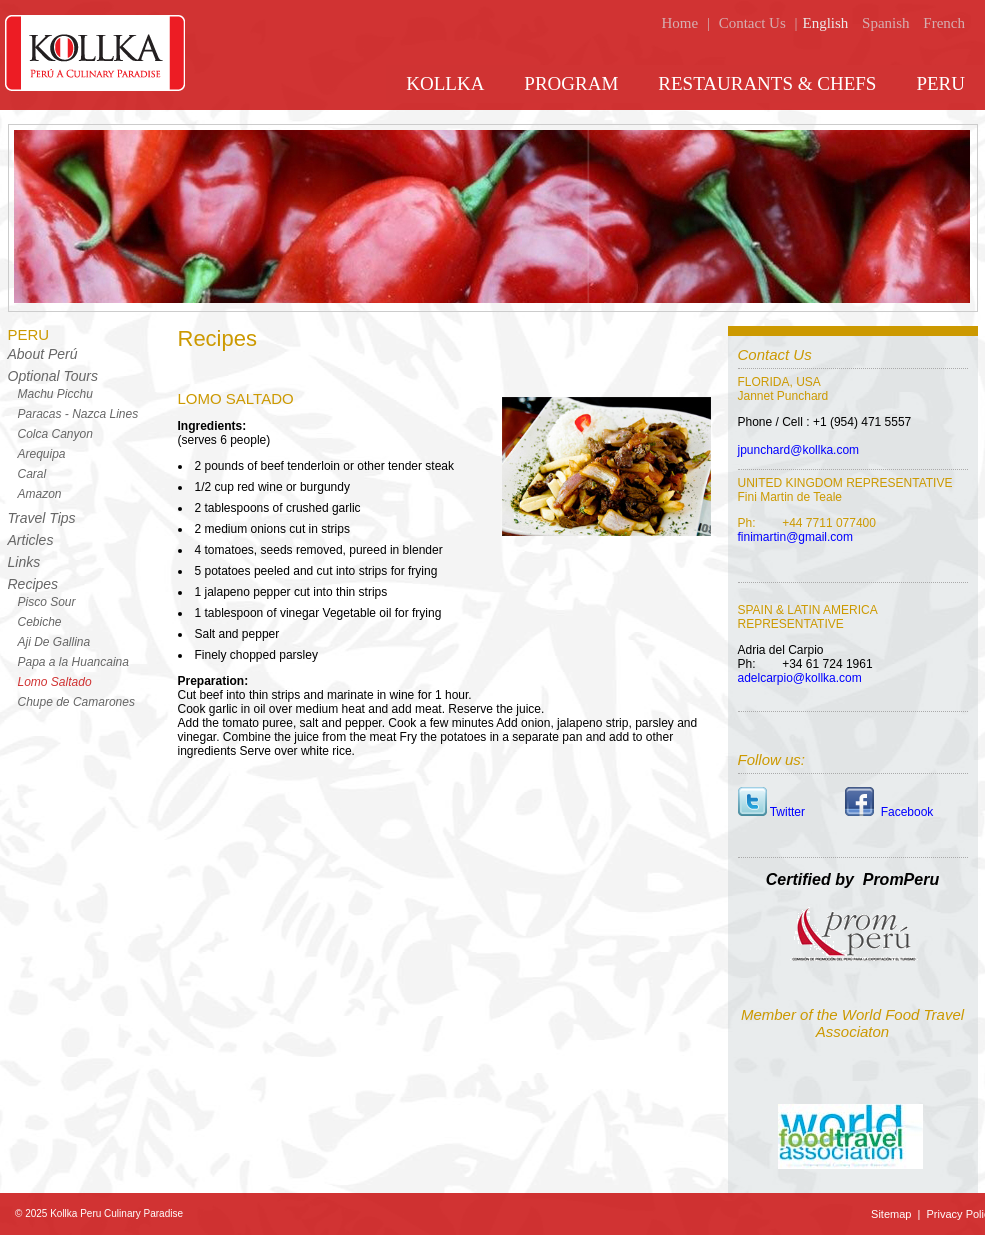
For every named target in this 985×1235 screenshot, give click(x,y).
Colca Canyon (55, 434)
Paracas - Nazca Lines (78, 414)
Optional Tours (53, 376)
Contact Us (752, 23)
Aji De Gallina (54, 642)
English (825, 23)
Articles (31, 540)
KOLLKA (445, 83)
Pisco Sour (47, 602)
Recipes (33, 584)
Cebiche (40, 622)
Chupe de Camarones (76, 702)
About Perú (43, 354)
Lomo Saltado (55, 682)
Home (679, 23)
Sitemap (892, 1214)
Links (24, 562)
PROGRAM (571, 83)
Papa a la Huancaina (73, 662)
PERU (940, 83)
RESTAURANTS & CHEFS (767, 83)
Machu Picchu (55, 394)
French (944, 23)
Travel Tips (42, 518)
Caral (32, 474)
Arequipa (42, 454)
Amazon (40, 494)
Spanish (886, 23)
